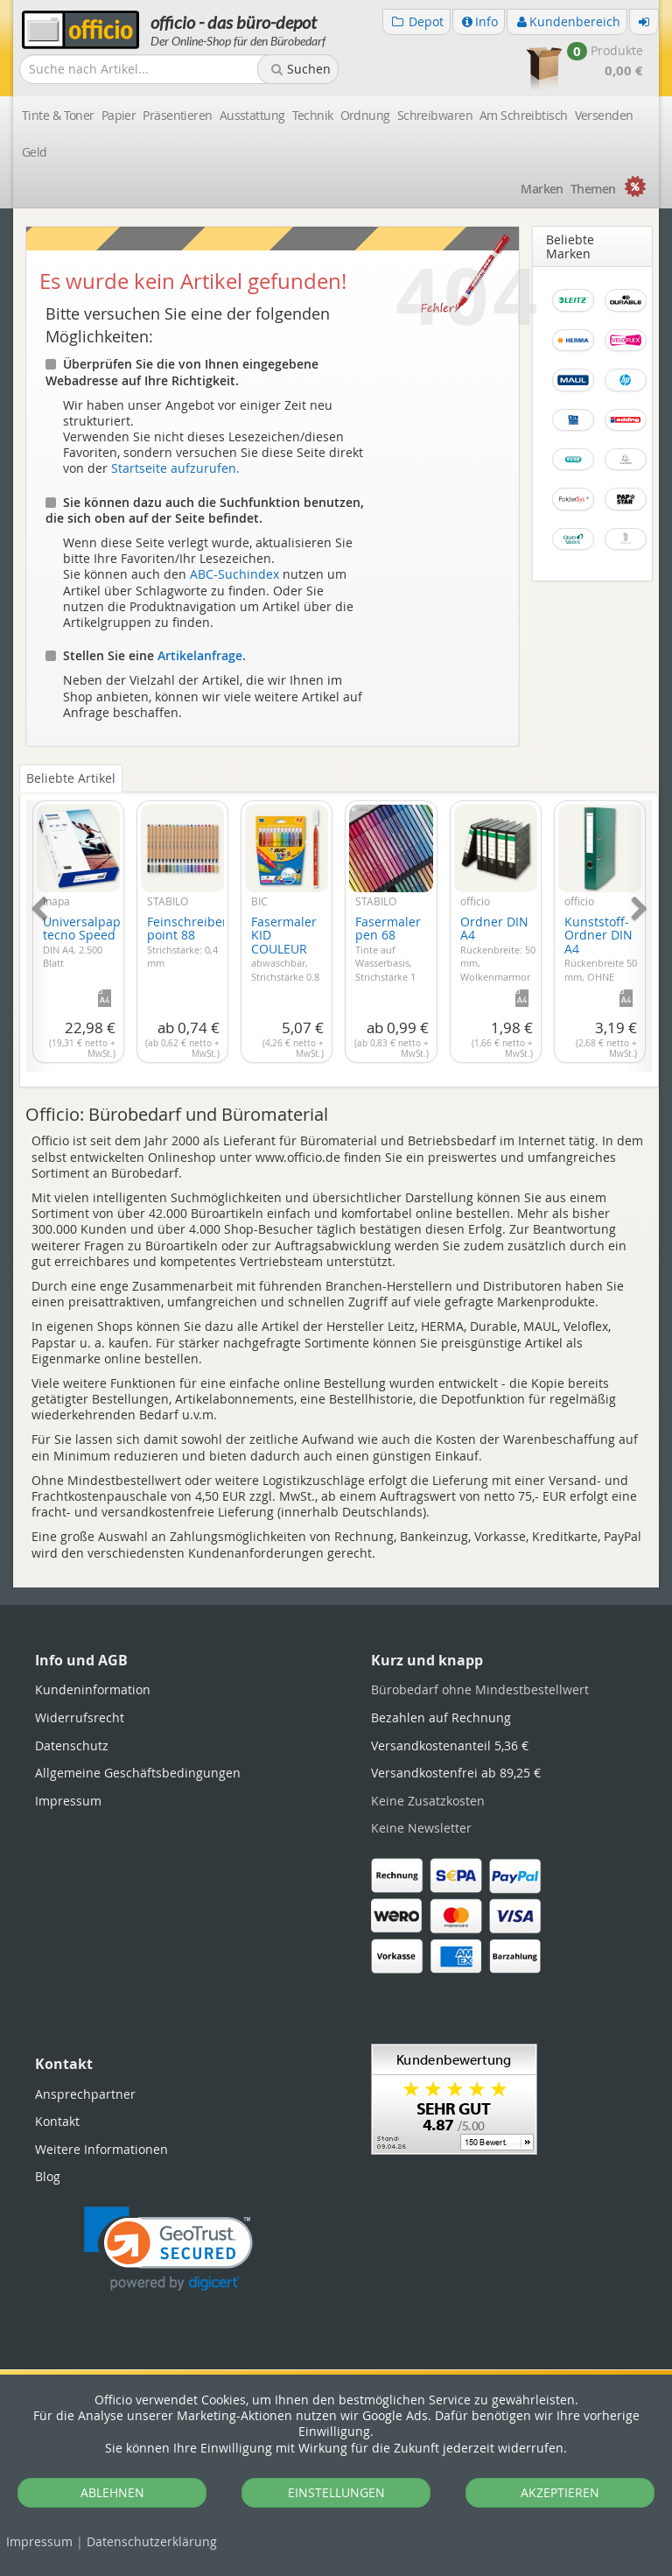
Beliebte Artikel (71, 778)
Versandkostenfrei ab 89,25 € (456, 1772)
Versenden (604, 115)
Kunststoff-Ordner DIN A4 (600, 961)
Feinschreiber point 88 (187, 941)
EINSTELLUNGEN (336, 2492)
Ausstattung (252, 115)
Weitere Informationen (101, 2149)
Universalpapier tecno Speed (89, 941)
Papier (119, 115)
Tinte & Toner (58, 115)
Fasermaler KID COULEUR (286, 961)
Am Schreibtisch (524, 115)
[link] (168, 2249)
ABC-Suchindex (234, 574)
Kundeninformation (92, 1689)
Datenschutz (152, 2541)
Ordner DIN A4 (498, 955)
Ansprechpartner (85, 2094)
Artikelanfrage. (202, 655)
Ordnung (365, 115)
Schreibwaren (434, 115)
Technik (312, 115)
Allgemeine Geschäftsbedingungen (138, 1772)
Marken (542, 188)
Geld (34, 152)
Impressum (39, 2541)
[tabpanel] (339, 926)
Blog (47, 2176)
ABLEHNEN (112, 2492)
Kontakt (57, 2121)
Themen (593, 188)
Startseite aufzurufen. (175, 468)
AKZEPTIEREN (560, 2492)
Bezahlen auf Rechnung (441, 1717)
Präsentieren (177, 115)
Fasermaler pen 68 (388, 955)
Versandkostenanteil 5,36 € (449, 1745)
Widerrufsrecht (79, 1717)
